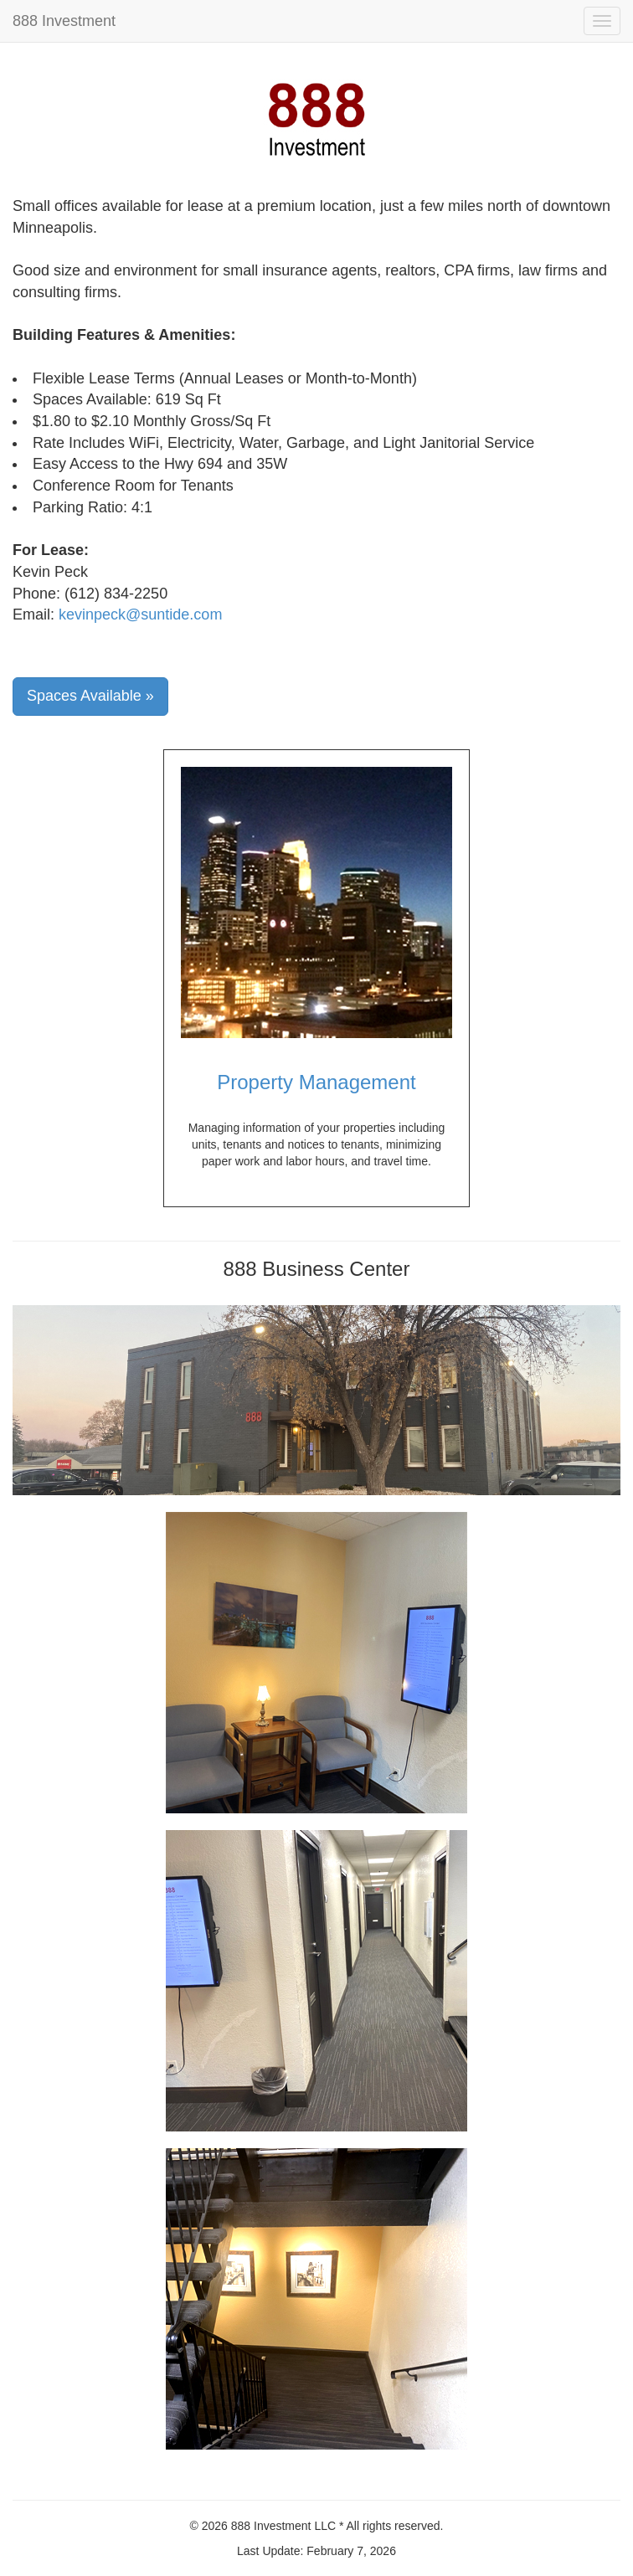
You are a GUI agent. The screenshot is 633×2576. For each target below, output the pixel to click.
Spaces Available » (90, 695)
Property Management (316, 1082)
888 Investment (64, 21)
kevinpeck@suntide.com (140, 614)
